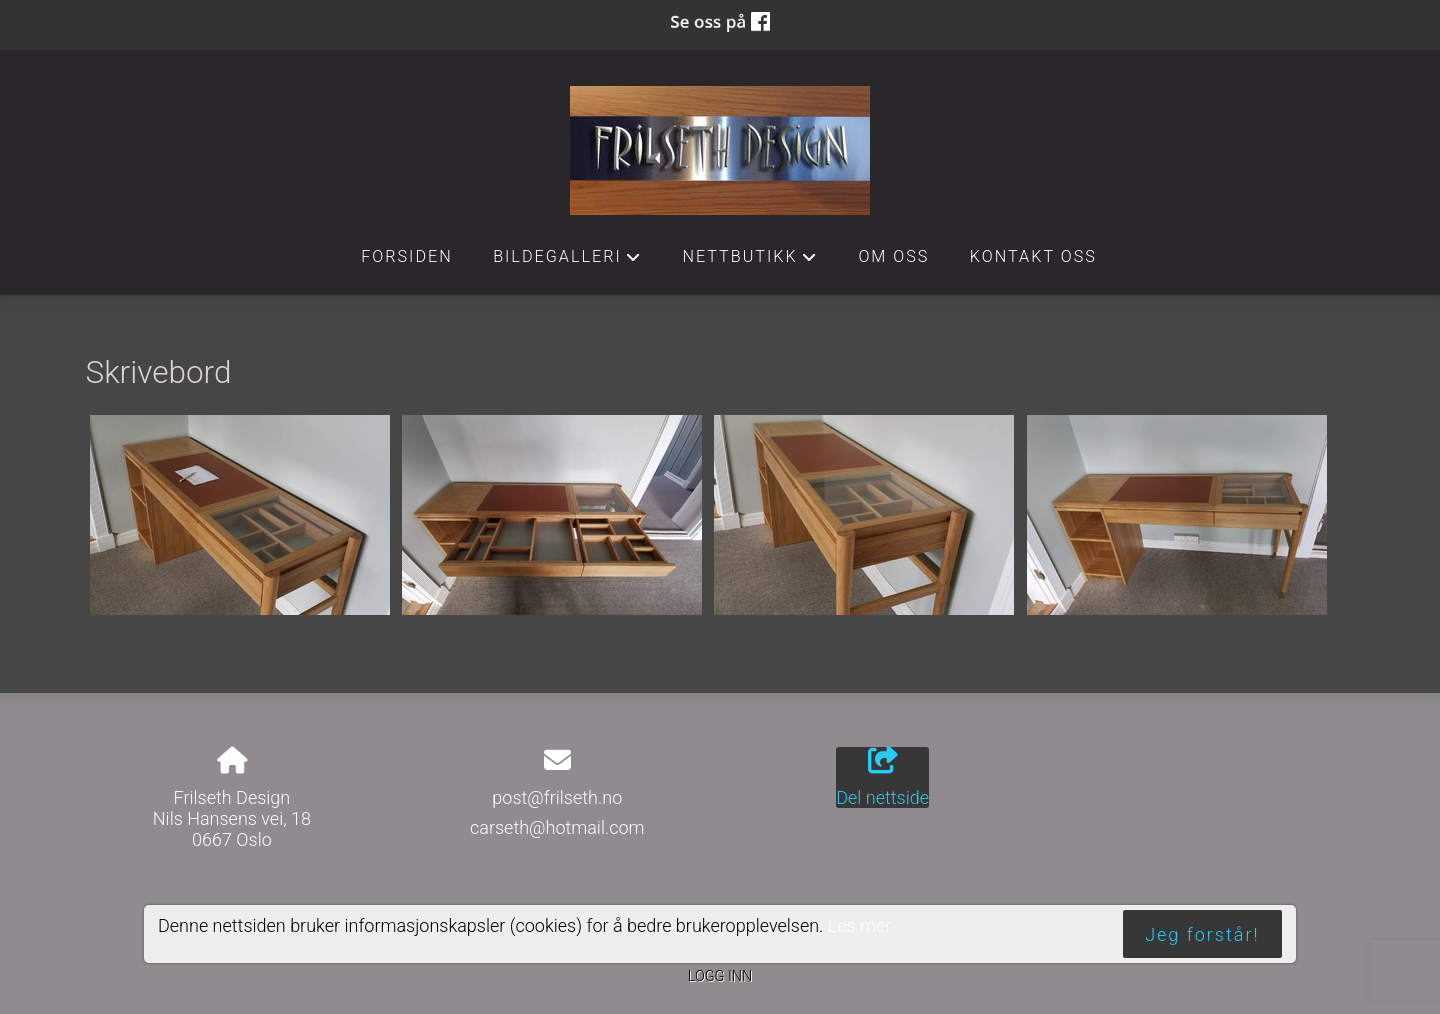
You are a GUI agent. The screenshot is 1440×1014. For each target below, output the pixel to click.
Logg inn (720, 976)
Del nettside (882, 778)
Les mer (860, 925)
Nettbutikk (750, 262)
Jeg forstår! (1202, 934)
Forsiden (407, 256)
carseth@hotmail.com (557, 827)
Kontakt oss (1033, 256)
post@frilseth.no (557, 797)
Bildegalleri (567, 262)
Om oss (893, 256)
